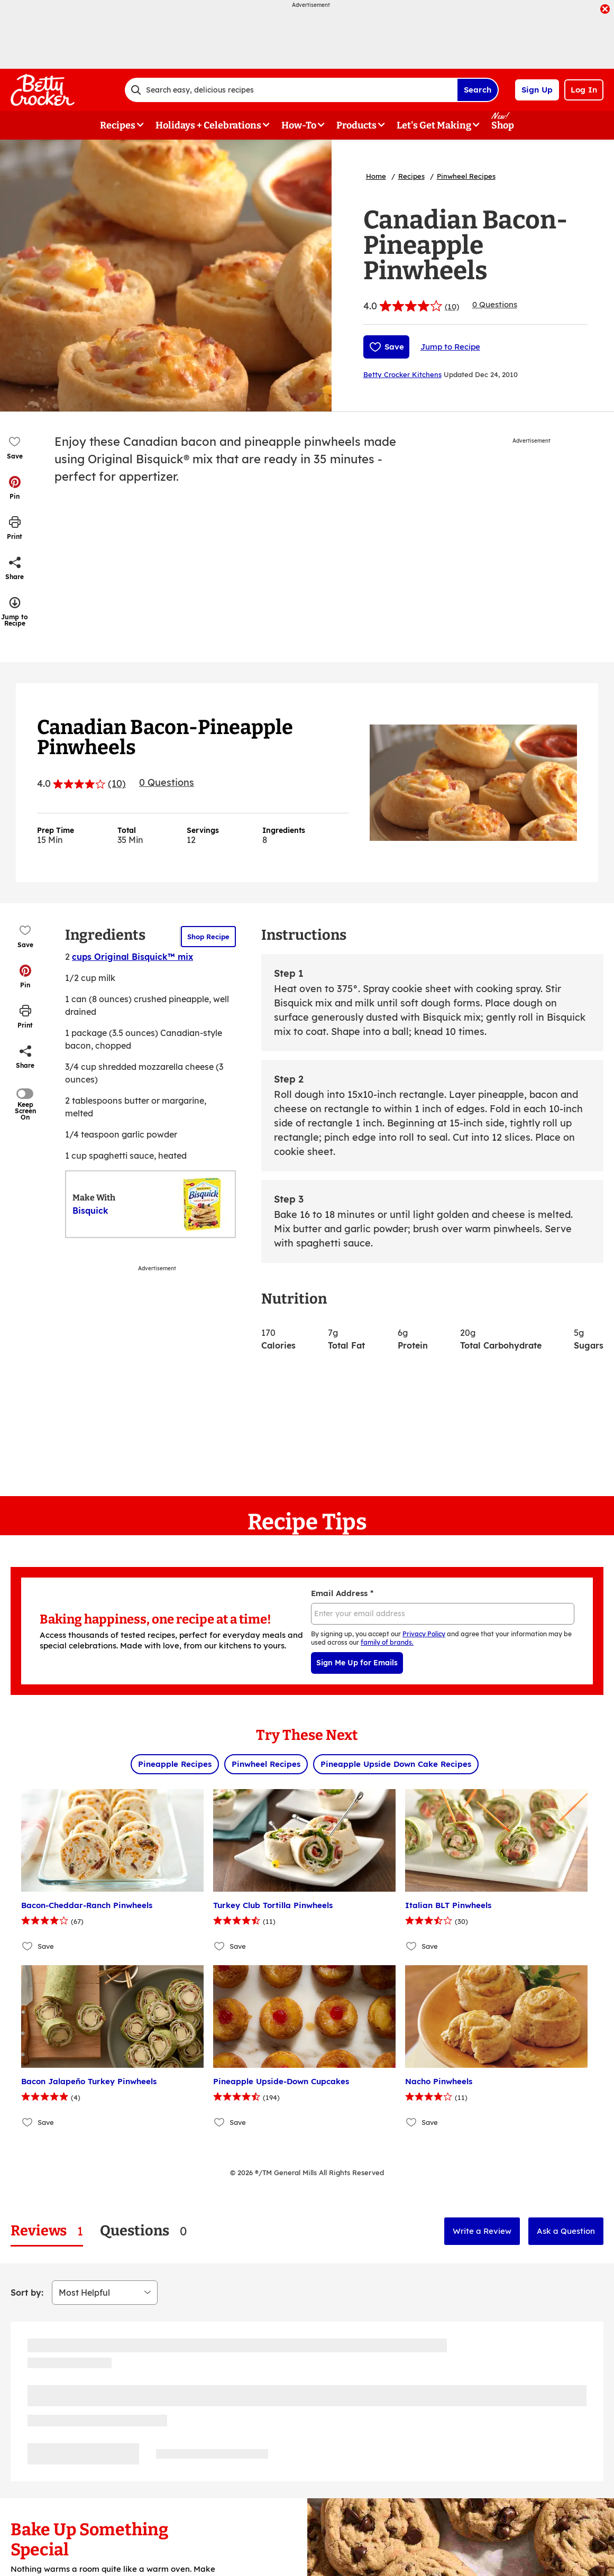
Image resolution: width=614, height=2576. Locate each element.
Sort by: (27, 2292)
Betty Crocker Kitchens (402, 374)
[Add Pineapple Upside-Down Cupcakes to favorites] (219, 2122)
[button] (15, 487)
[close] (605, 10)
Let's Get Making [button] (434, 125)
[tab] (47, 2231)
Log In (584, 90)
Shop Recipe (208, 936)
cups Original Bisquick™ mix (132, 956)
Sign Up (537, 90)
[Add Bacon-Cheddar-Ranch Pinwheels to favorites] (27, 1945)
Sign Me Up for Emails (357, 1662)
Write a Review (482, 2231)
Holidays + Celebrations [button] (208, 125)
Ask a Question (566, 2231)
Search (477, 90)
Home (376, 176)
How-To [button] (298, 125)
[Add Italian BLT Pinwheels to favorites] (411, 1945)
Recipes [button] (117, 125)
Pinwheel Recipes (466, 176)
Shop (502, 125)
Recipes (411, 176)
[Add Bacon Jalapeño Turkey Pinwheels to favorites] (27, 2122)
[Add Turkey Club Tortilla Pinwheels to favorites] (219, 1945)
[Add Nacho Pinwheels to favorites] (411, 2122)
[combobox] (291, 90)
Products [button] (356, 125)
